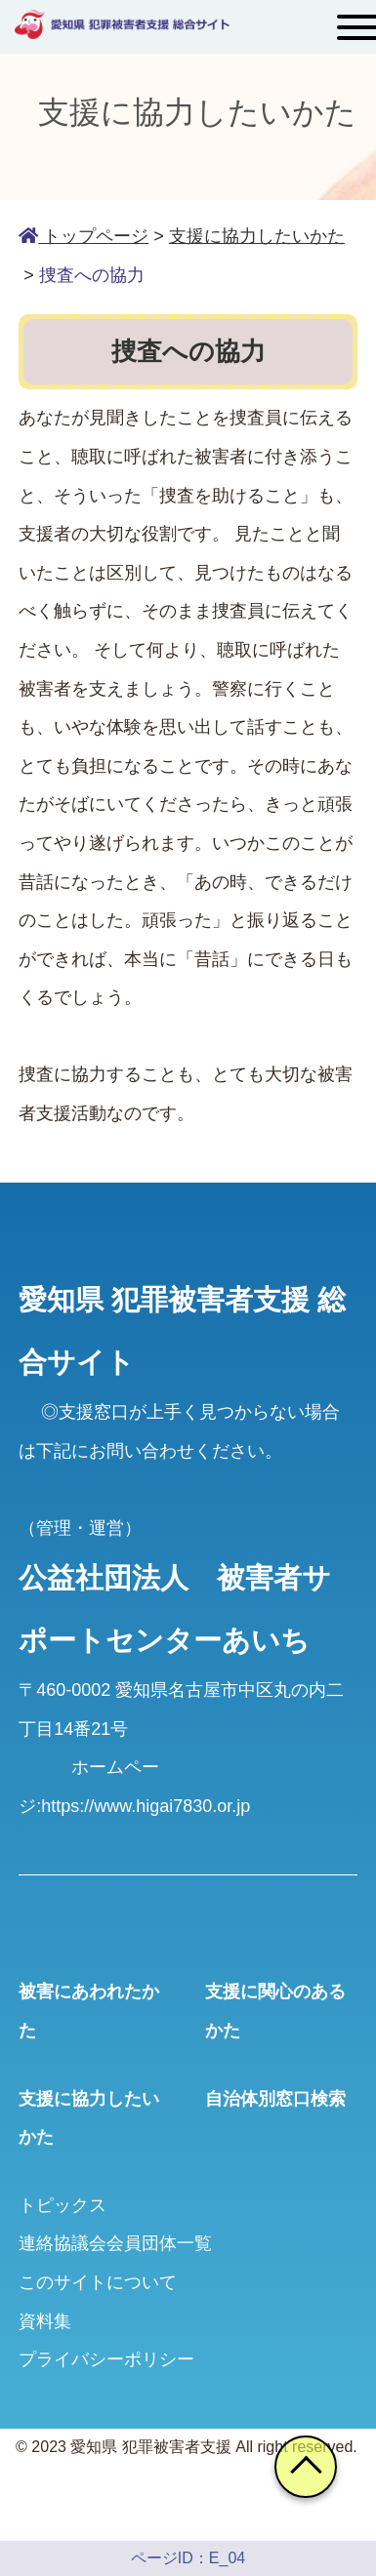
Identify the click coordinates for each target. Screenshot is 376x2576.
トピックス (62, 2205)
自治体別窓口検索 (275, 2099)
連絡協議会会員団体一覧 (115, 2243)
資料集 (45, 2321)
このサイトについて (98, 2282)
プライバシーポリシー (106, 2359)
